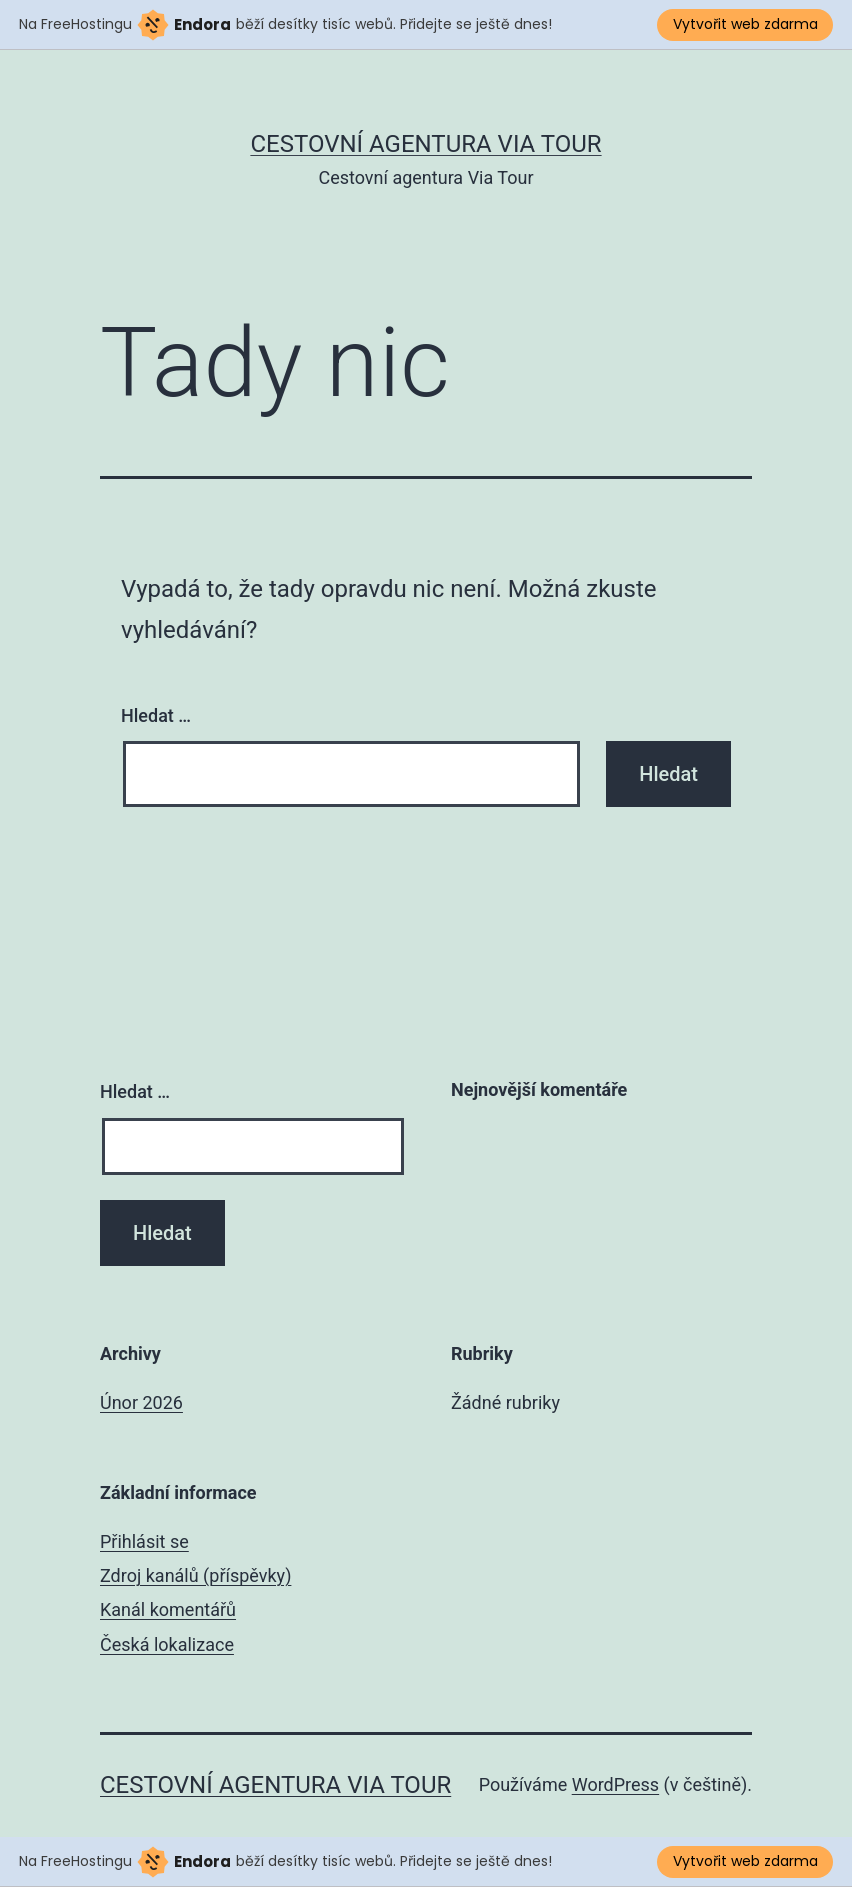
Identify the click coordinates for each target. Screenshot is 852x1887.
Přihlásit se (144, 1541)
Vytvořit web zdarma (745, 24)
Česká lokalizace (167, 1644)
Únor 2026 (141, 1402)
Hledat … (156, 715)
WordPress (615, 1784)
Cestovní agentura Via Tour (425, 144)
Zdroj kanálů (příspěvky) (195, 1575)
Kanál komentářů (168, 1609)
